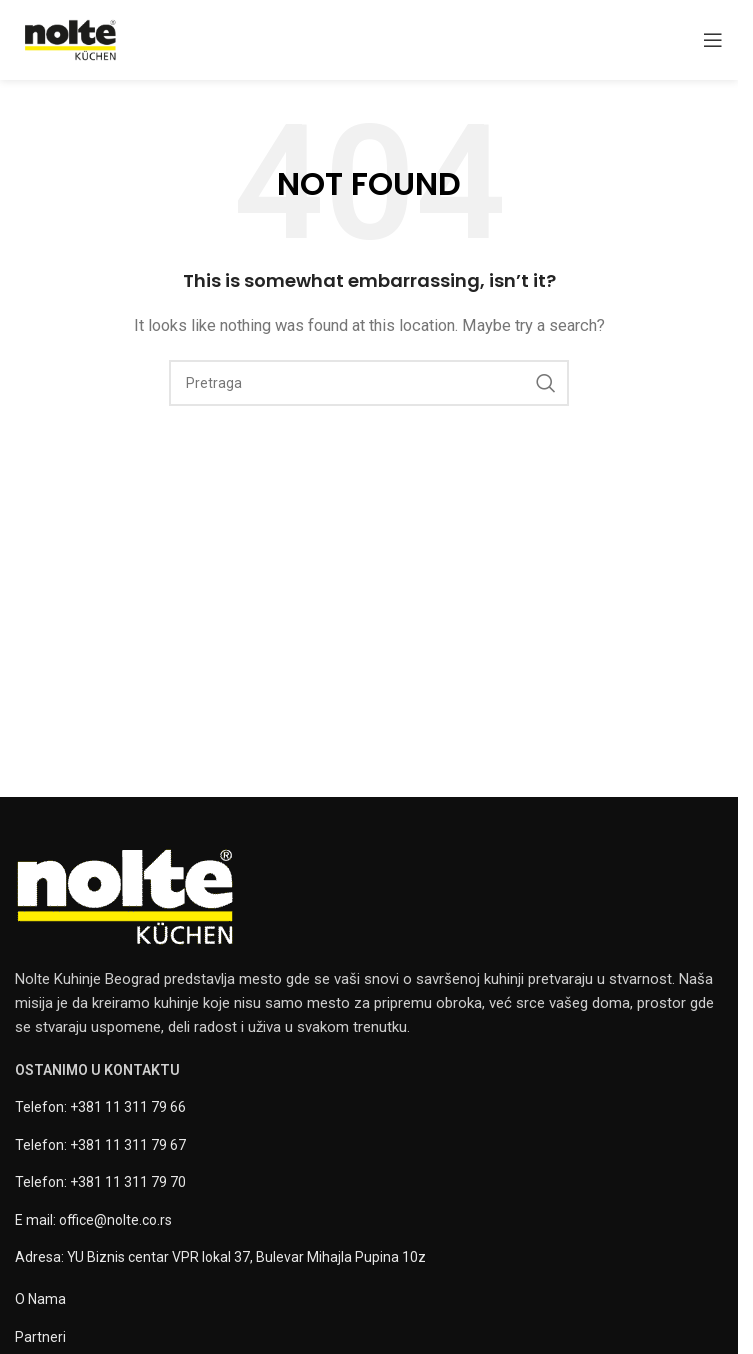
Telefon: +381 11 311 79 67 (100, 1145)
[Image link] (125, 896)
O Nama (40, 1299)
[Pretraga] (369, 383)
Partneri (40, 1337)
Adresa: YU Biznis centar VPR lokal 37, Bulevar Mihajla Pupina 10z (220, 1257)
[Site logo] (70, 39)
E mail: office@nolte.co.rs (93, 1220)
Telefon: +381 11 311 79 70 (100, 1182)
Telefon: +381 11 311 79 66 (100, 1107)
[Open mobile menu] (713, 40)
